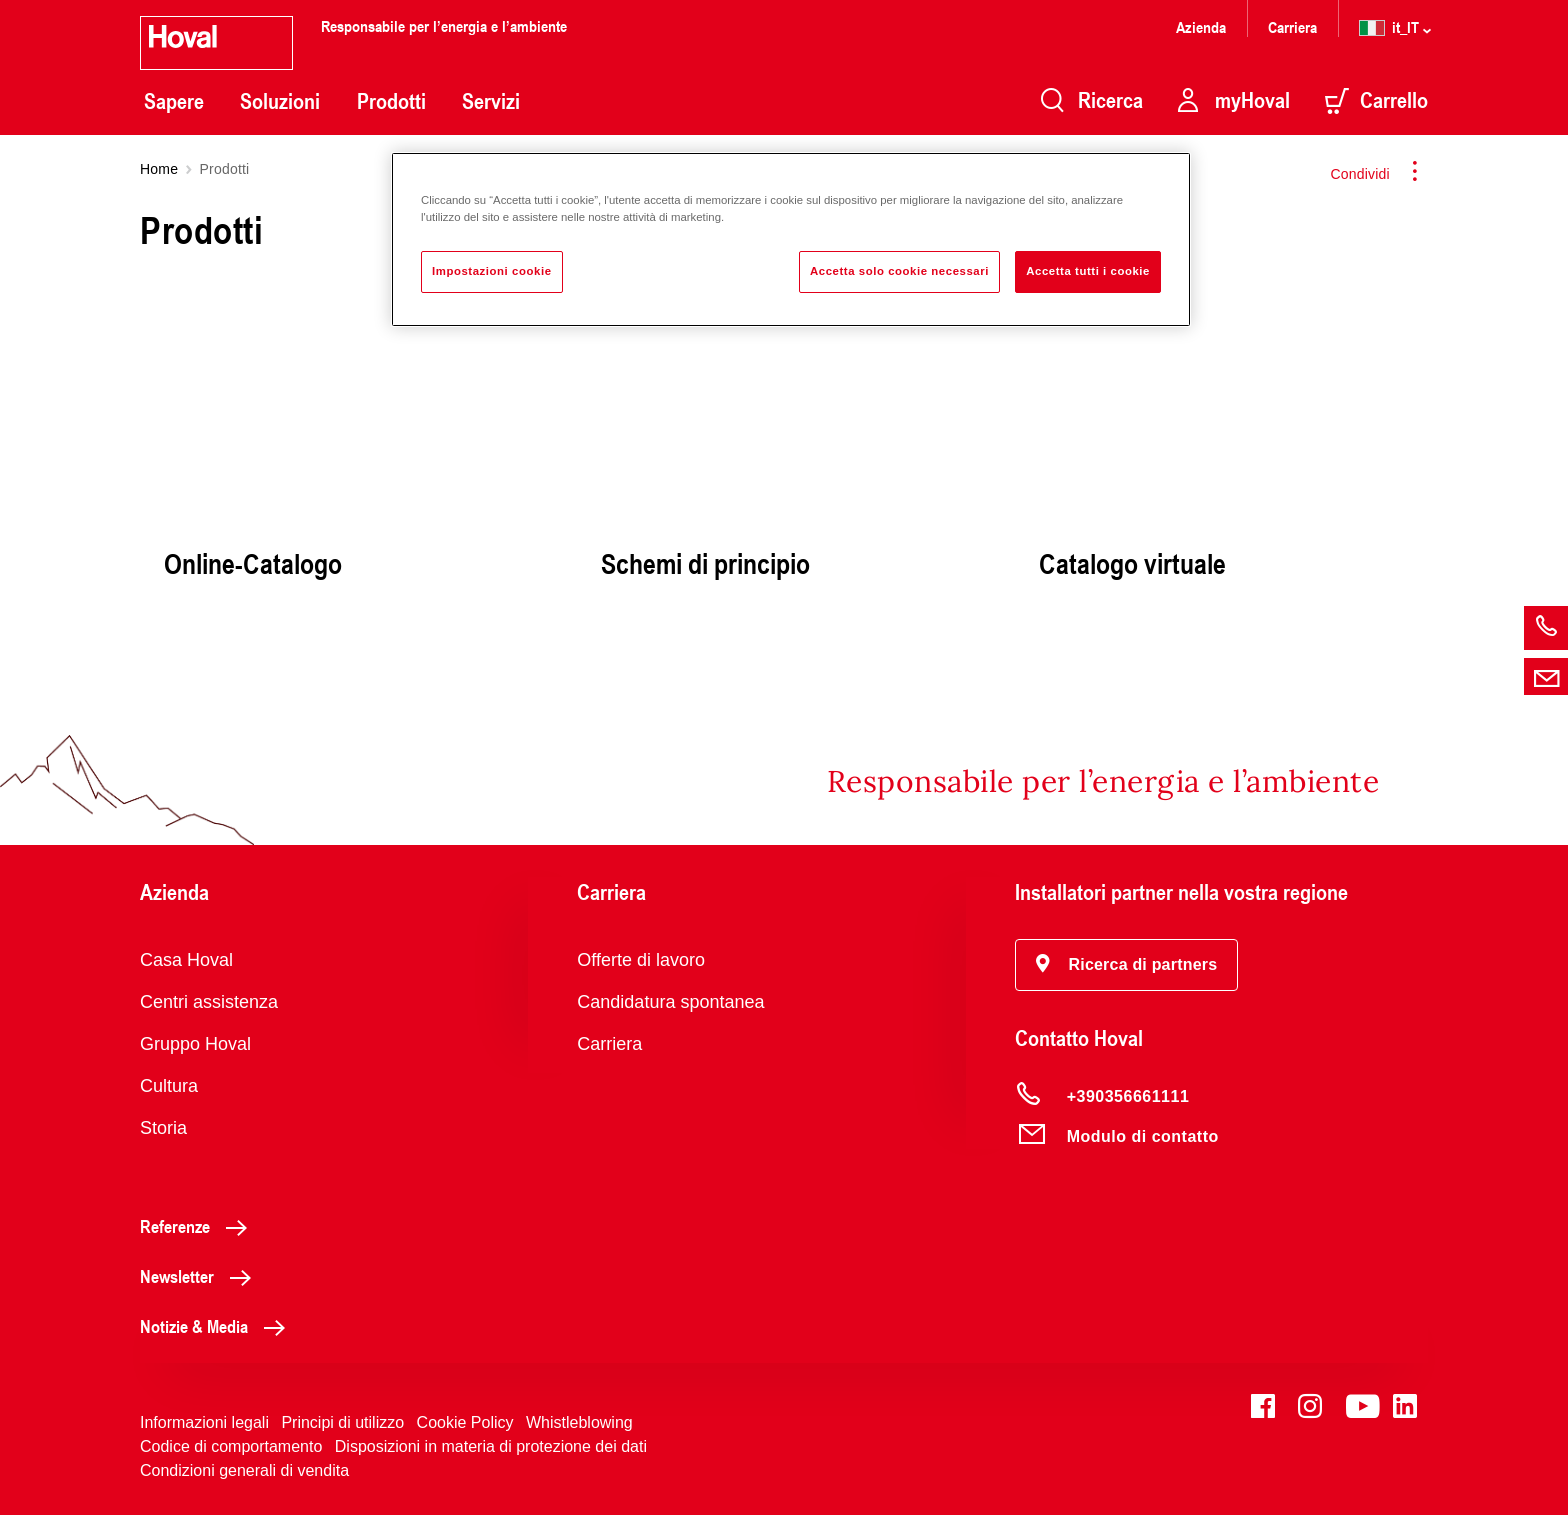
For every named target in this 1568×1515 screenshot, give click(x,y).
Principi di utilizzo (342, 1422)
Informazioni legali (204, 1422)
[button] (1127, 965)
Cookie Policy (465, 1422)
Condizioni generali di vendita (244, 1470)
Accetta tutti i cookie (1088, 271)
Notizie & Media (218, 1326)
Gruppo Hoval (195, 1044)
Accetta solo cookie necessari (899, 271)
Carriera (1292, 26)
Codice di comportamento (231, 1446)
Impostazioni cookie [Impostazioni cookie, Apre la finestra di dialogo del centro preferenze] (492, 271)
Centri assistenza (209, 1002)
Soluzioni (280, 101)
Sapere (174, 101)
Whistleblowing (579, 1422)
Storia (163, 1128)
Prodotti (391, 101)
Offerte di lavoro (641, 960)
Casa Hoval (186, 960)
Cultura (169, 1086)
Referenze (199, 1226)
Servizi (491, 101)
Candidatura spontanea (670, 1002)
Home (159, 169)
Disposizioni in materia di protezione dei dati (491, 1446)
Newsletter (201, 1276)
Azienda (1201, 26)
